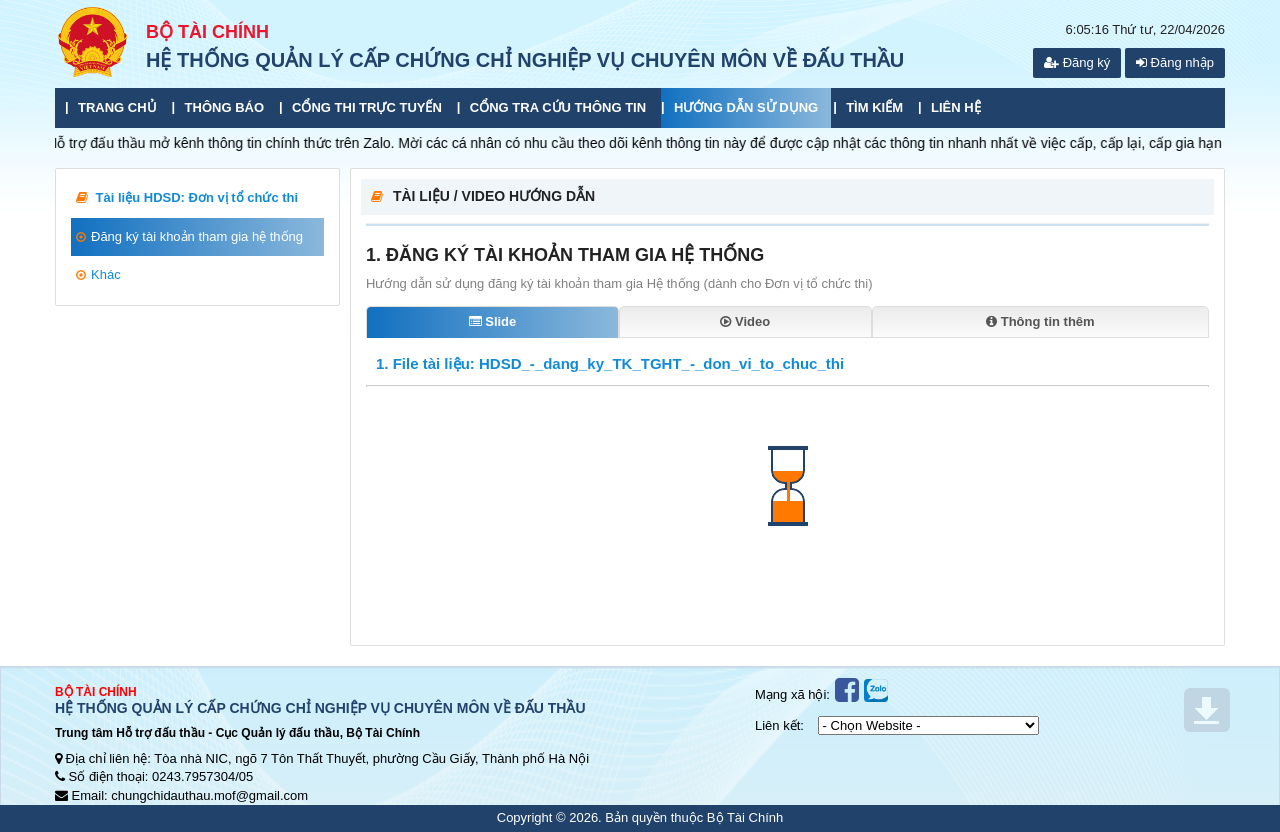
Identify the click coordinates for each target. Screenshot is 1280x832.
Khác (98, 274)
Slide (493, 321)
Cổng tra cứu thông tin (558, 107)
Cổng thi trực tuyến (367, 107)
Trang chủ (117, 107)
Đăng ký (1077, 62)
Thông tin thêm (1040, 321)
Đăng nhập (1175, 62)
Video (745, 321)
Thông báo (224, 107)
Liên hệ (956, 107)
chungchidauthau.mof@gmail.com (209, 795)
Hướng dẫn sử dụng (746, 107)
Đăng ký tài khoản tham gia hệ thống (189, 236)
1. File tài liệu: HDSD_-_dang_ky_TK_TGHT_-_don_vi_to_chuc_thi (610, 363)
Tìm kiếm (874, 107)
